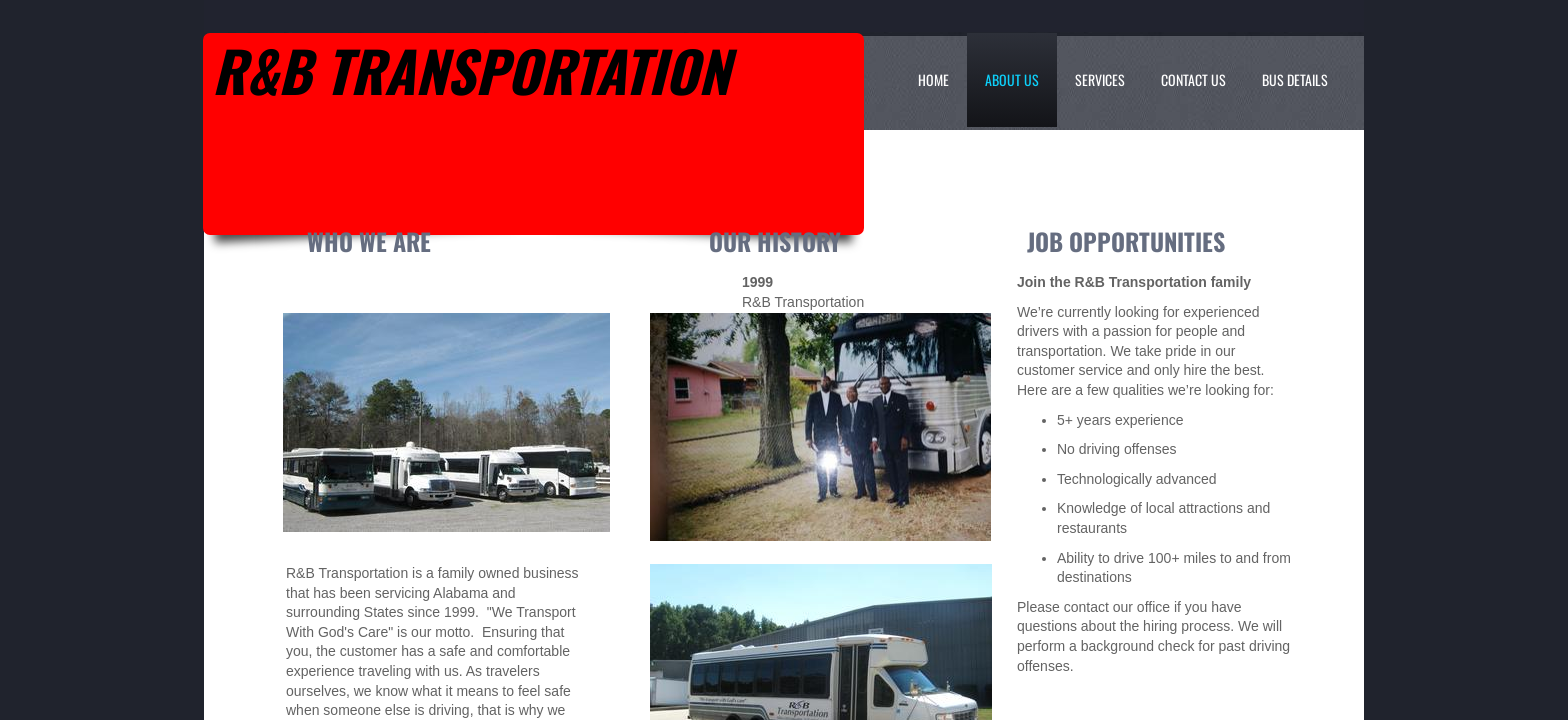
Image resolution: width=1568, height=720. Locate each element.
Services (1100, 79)
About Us (1012, 79)
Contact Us (1193, 79)
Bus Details (1295, 79)
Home (933, 79)
